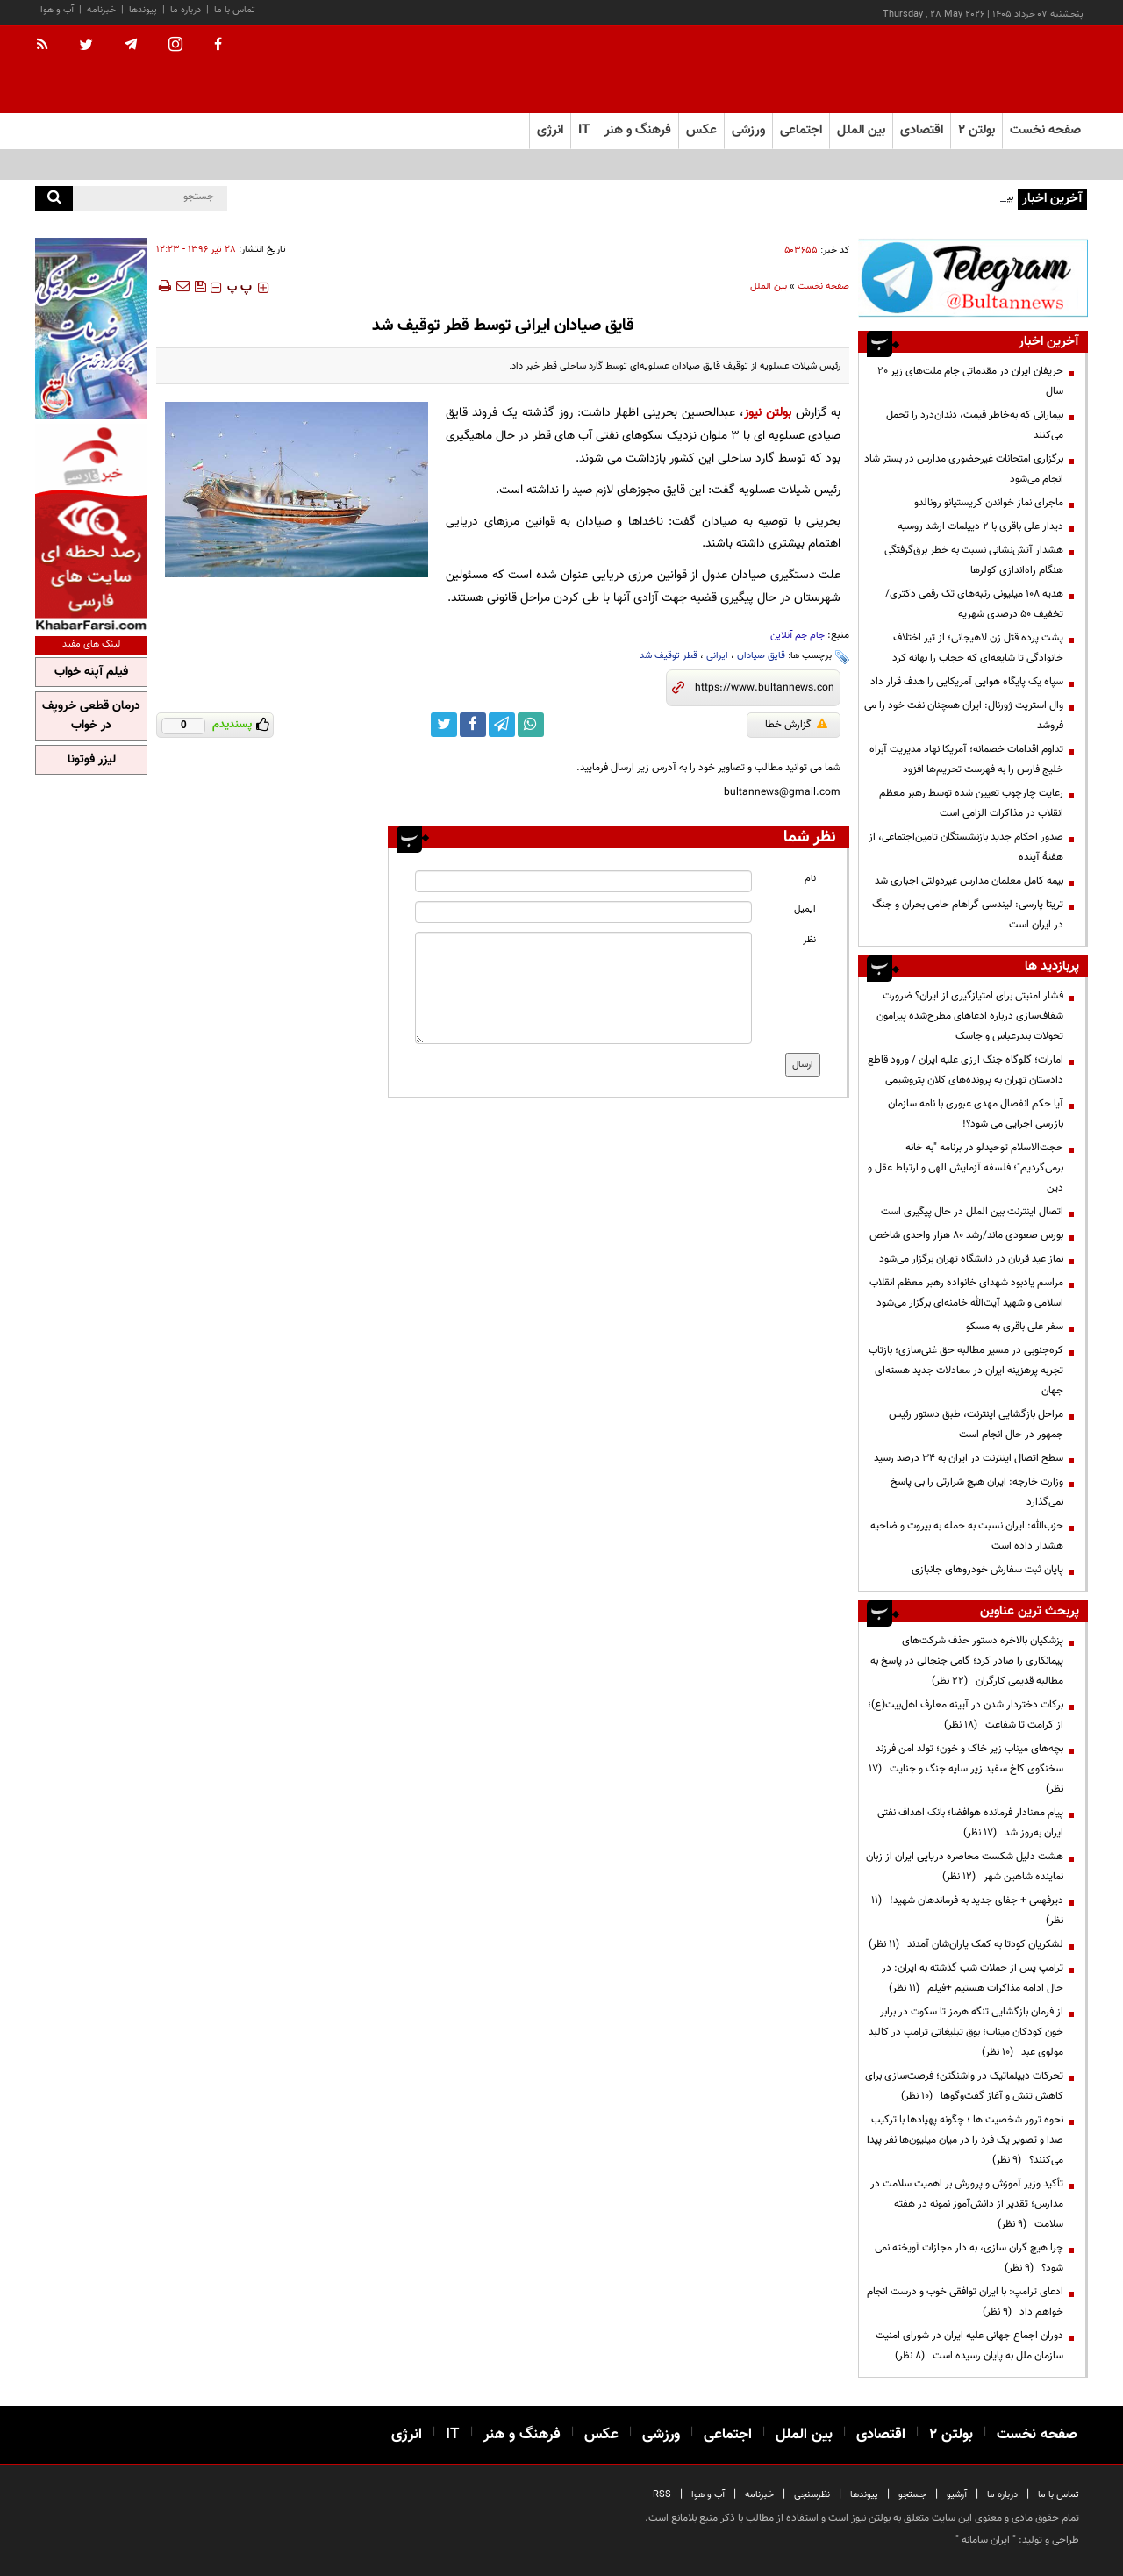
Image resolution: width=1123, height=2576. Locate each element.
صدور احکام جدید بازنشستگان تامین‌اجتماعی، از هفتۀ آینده (966, 847)
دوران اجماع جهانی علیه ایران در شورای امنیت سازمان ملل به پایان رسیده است (969, 2346)
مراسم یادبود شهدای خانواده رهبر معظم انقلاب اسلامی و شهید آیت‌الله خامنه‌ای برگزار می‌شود (966, 1293)
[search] (54, 198)
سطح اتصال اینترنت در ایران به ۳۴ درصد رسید (968, 1458)
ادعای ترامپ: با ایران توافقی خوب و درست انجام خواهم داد (965, 2302)
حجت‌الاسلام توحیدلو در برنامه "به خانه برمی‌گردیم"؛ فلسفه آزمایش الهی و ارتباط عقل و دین (965, 1168)
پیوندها (143, 10)
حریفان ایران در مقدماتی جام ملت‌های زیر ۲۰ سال (970, 381)
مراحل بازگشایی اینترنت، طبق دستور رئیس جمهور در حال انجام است (976, 1424)
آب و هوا (57, 10)
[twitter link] (444, 724)
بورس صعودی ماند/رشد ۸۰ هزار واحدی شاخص (966, 1235)
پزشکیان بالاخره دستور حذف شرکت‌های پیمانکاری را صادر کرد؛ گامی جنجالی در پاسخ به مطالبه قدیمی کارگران (966, 1661)
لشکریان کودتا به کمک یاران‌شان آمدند (966, 1944)
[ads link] (973, 278)
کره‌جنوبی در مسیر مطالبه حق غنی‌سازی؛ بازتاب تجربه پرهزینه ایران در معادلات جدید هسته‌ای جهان (966, 1370)
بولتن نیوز (767, 413)
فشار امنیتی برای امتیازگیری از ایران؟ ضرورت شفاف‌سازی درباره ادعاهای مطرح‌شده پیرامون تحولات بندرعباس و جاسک (969, 1016)
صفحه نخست (1045, 130)
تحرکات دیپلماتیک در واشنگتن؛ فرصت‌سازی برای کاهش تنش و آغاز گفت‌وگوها (964, 2086)
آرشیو (957, 2494)
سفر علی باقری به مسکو (1014, 1327)
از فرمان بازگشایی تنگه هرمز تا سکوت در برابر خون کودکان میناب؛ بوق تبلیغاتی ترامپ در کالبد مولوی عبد (966, 2032)
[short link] (763, 688)
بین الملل (768, 286)
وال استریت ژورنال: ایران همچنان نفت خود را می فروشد (963, 715)
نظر (809, 940)
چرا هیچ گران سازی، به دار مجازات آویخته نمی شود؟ (969, 2258)
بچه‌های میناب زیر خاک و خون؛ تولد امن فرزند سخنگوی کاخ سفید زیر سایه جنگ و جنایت (966, 1769)
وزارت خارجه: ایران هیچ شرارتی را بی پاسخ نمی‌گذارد (977, 1492)
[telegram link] (502, 724)
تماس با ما (234, 10)
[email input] (583, 912)
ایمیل (805, 909)
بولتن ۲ (976, 130)
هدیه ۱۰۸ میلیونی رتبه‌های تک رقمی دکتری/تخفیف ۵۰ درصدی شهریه (974, 604)
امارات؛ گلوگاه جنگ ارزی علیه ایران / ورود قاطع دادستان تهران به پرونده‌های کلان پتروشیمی (965, 1070)
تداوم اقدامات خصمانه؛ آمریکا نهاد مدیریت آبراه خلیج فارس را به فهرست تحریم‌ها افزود (966, 759)
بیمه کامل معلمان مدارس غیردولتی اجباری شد (969, 881)
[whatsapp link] (531, 724)
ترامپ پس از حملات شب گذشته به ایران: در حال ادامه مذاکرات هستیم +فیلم (972, 1978)
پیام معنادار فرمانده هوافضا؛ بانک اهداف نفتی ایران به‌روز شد (970, 1823)
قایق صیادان (761, 655)
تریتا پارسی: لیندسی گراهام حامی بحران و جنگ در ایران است (967, 915)
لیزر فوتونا (92, 759)
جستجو (912, 2494)
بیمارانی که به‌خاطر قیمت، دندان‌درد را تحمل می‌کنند (974, 425)
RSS (662, 2494)
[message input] (583, 988)
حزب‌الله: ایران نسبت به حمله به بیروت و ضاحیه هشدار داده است (966, 1536)
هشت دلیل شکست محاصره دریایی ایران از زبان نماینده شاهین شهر (964, 1867)
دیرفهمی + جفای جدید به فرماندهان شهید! (967, 1910)
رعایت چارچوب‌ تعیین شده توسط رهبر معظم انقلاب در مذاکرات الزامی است (971, 803)
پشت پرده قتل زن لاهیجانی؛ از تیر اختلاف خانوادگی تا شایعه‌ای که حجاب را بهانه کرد (977, 648)
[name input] (583, 881)
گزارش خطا (796, 725)
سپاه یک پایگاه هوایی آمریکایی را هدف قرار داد (966, 682)
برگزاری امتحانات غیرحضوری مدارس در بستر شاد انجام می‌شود (963, 469)
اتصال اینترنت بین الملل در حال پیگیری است (972, 1212)
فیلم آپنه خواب (91, 672)
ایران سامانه (986, 2540)
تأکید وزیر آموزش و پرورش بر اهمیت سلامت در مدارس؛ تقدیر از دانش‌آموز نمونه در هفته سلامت (966, 2204)
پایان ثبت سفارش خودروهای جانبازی (987, 1570)
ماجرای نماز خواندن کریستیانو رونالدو (988, 503)
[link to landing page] (1000, 69)
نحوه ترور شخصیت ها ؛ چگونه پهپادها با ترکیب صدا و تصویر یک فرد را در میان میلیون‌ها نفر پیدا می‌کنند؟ (965, 2140)
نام (810, 878)
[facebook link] (473, 724)
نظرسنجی (812, 2494)
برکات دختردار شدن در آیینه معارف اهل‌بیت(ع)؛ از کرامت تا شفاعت (965, 1715)
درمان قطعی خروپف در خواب (91, 716)
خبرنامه (101, 10)
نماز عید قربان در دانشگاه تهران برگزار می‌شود (971, 1259)
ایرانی (717, 655)
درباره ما (185, 10)
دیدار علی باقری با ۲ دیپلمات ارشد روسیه (980, 526)
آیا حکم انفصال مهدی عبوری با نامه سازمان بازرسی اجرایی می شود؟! (975, 1114)
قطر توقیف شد (668, 655)
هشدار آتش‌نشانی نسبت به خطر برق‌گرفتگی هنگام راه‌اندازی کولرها (973, 560)
